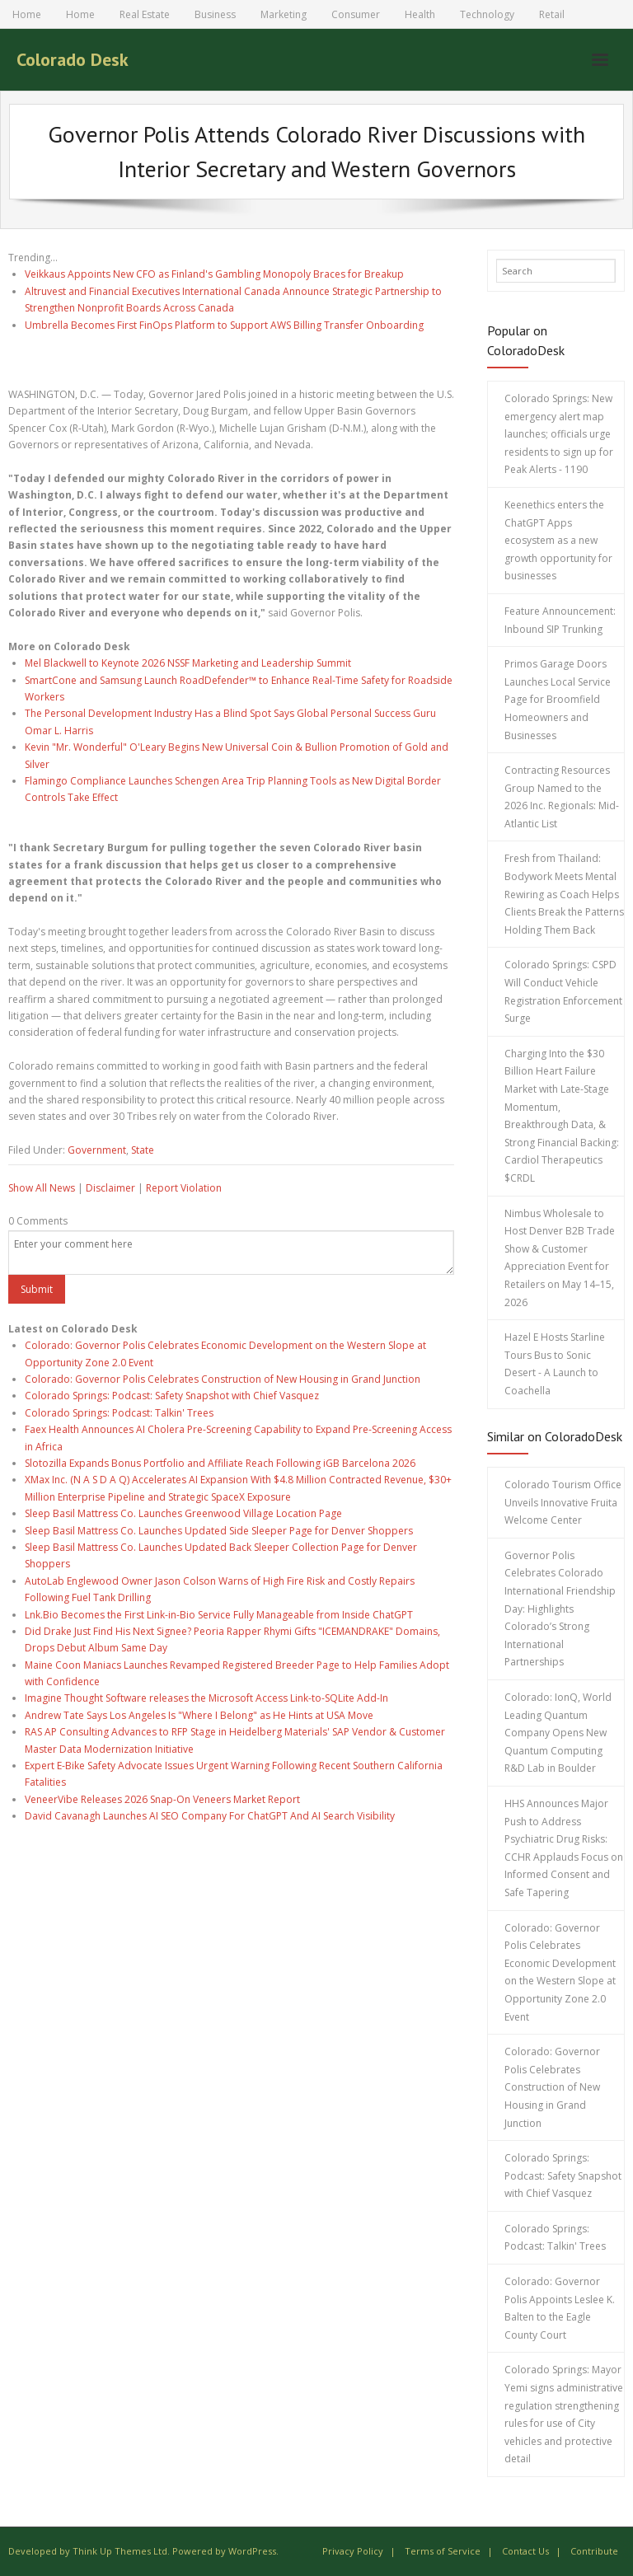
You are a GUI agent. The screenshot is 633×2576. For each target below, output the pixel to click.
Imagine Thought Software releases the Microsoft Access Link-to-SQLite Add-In (206, 1698)
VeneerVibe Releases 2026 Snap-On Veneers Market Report (162, 1799)
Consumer (355, 14)
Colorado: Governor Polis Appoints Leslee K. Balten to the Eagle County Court (559, 2308)
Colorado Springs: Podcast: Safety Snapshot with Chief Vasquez (172, 1396)
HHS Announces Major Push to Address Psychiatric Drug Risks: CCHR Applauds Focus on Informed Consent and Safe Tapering (563, 1847)
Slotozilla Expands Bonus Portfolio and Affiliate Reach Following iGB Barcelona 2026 (220, 1463)
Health (420, 14)
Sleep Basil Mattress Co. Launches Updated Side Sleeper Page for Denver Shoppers (219, 1531)
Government (97, 1150)
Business (215, 14)
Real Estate (145, 14)
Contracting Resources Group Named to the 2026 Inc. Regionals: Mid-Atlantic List (561, 797)
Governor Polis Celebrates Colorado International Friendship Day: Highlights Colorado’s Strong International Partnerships (560, 1609)
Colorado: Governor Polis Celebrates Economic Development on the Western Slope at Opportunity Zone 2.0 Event (560, 1972)
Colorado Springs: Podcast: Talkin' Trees (119, 1413)
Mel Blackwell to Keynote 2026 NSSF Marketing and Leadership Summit (188, 663)
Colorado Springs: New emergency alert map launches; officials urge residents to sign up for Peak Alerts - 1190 (558, 433)
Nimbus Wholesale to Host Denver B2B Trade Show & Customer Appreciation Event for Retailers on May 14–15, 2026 (559, 1257)
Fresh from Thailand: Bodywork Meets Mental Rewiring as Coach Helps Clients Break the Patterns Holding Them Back (564, 893)
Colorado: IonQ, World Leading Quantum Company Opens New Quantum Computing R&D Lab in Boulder (558, 1732)
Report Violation (184, 1188)
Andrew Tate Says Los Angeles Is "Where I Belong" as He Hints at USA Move (199, 1715)
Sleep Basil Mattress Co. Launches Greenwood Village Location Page (183, 1513)
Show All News (41, 1188)
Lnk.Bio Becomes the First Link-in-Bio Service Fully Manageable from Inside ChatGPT (219, 1615)
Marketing (283, 14)
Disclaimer (110, 1188)
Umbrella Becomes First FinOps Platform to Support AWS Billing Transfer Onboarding (224, 325)
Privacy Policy (352, 2551)
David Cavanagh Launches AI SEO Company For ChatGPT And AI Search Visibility (210, 1816)
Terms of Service (443, 2551)
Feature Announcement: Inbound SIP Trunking (560, 620)
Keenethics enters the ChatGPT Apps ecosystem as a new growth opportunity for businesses (558, 540)
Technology (487, 14)
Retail (552, 14)
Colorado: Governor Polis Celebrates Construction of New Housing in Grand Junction (222, 1379)
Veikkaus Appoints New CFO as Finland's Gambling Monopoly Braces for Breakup (214, 274)
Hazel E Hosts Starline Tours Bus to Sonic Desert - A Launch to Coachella (554, 1364)
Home (26, 14)
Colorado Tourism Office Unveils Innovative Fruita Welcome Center (562, 1502)
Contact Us (525, 2551)
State (142, 1150)
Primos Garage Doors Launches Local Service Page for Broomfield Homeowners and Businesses (557, 699)
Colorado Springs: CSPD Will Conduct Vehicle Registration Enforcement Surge (563, 991)
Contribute (594, 2551)
